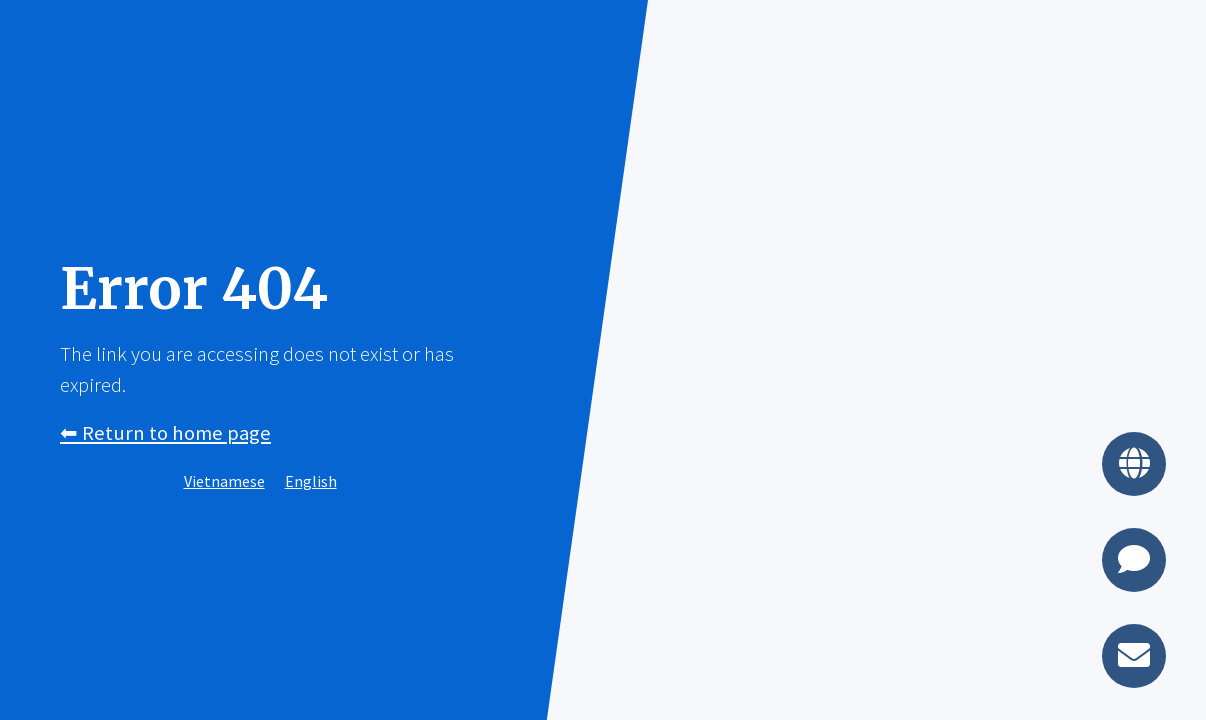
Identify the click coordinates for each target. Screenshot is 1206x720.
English (311, 481)
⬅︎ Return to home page (165, 433)
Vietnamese (224, 481)
